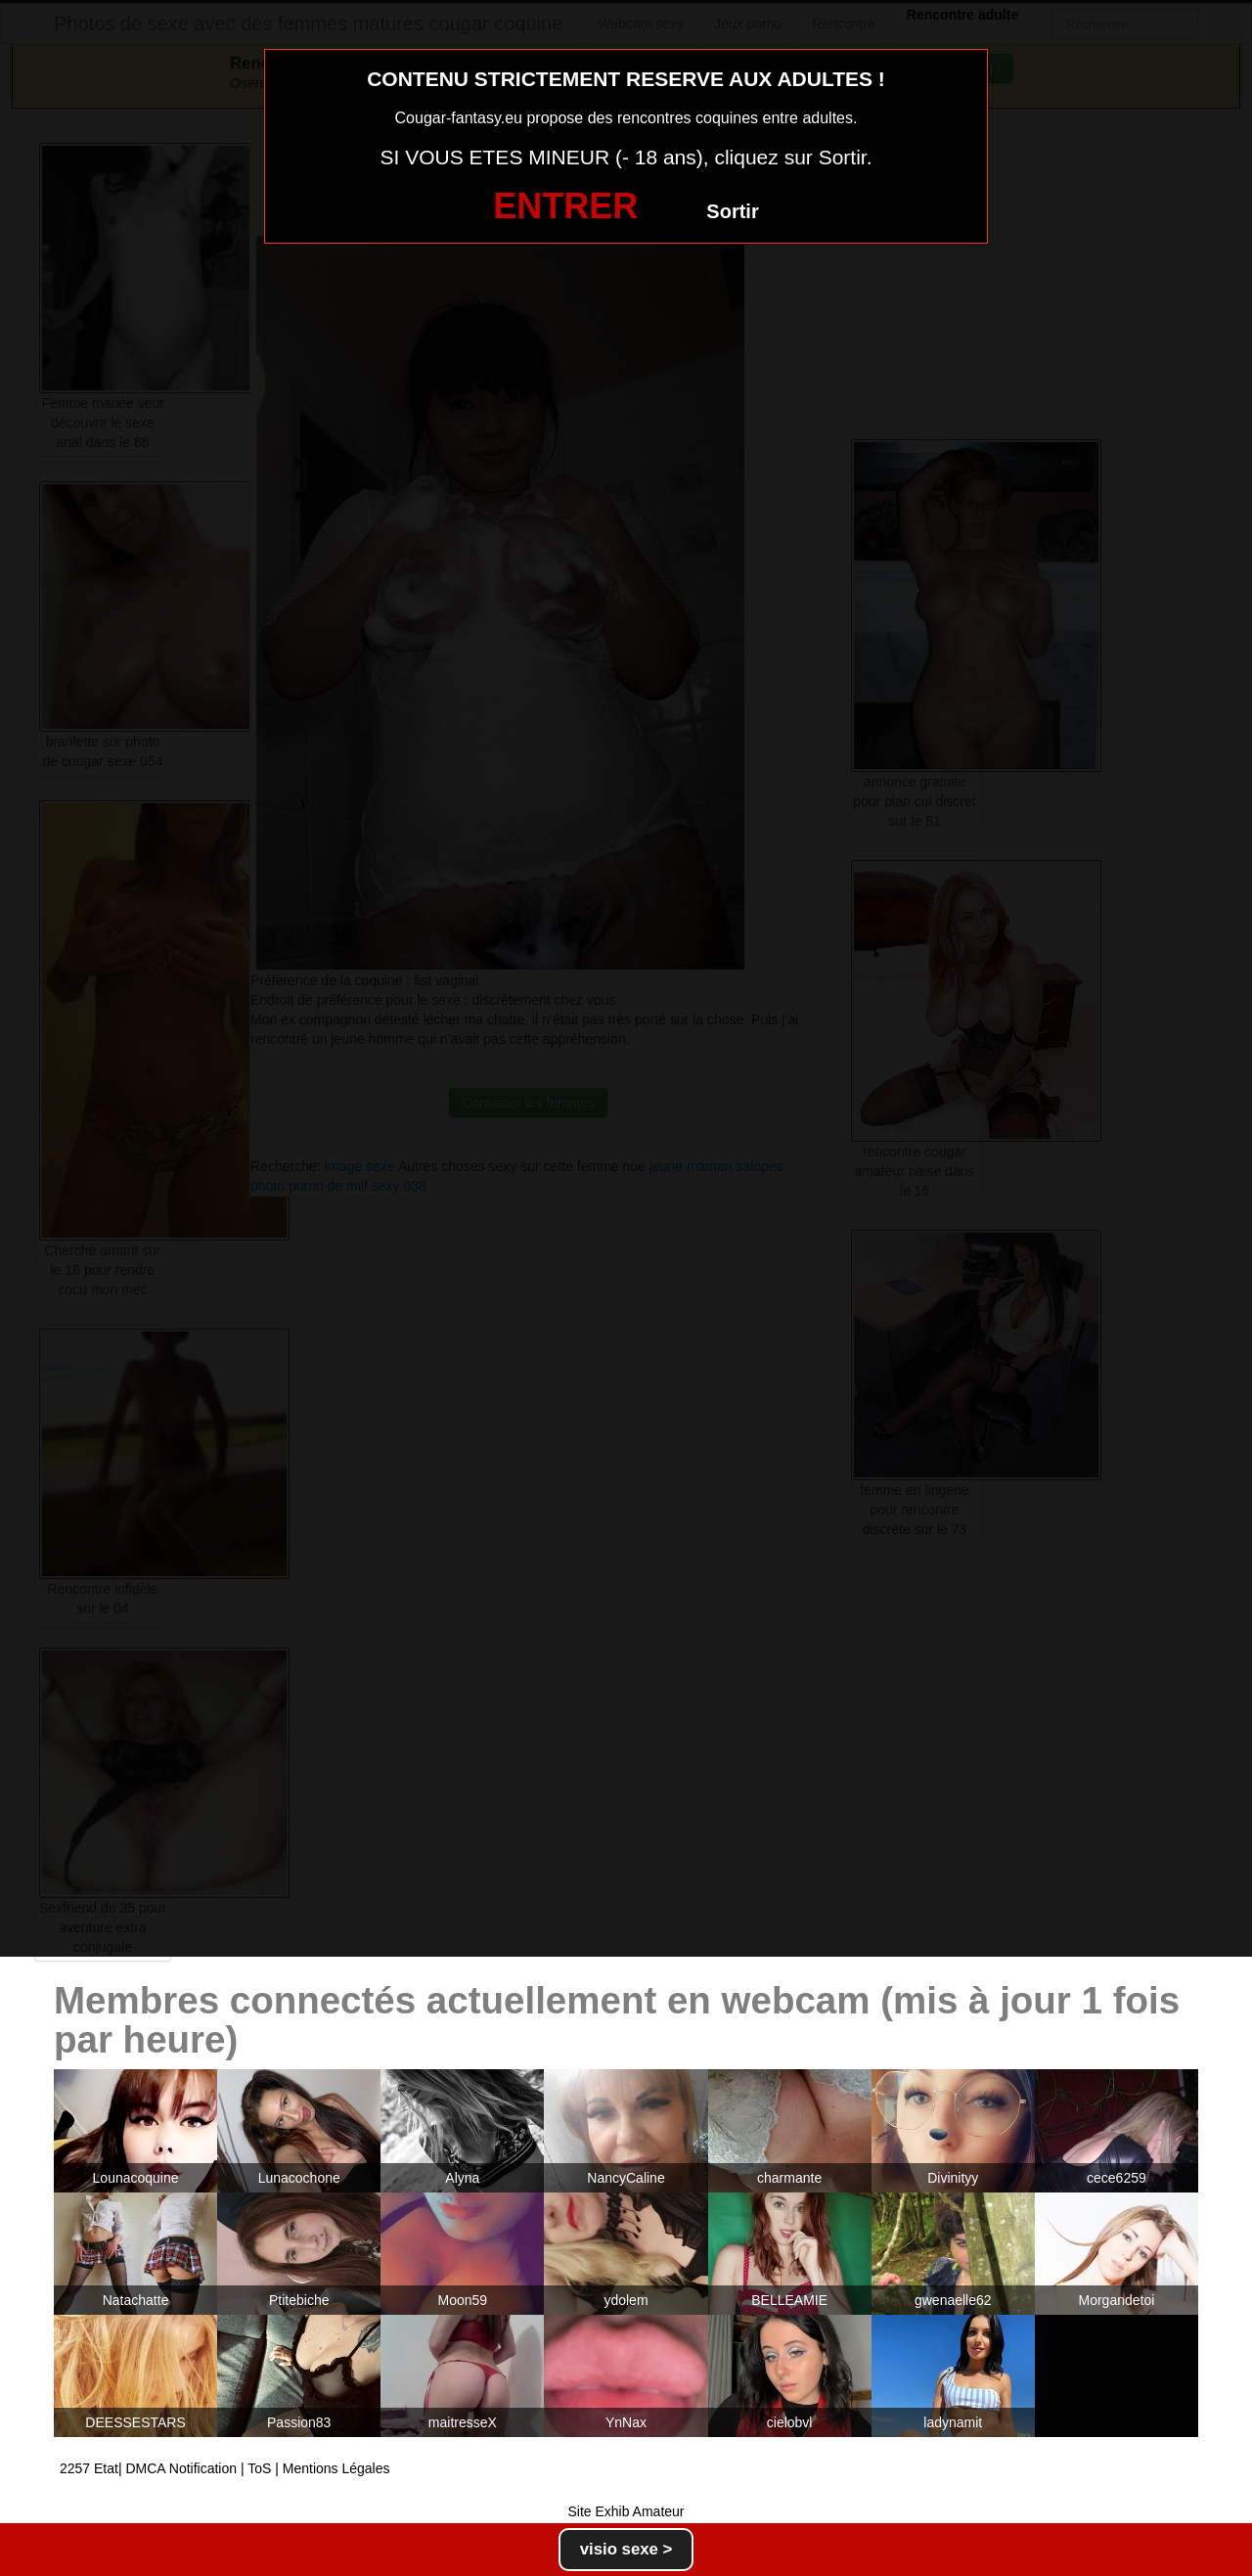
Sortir (732, 211)
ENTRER (565, 206)
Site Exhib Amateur (625, 2511)
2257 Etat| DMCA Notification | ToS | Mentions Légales (225, 2468)
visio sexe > (626, 2549)
